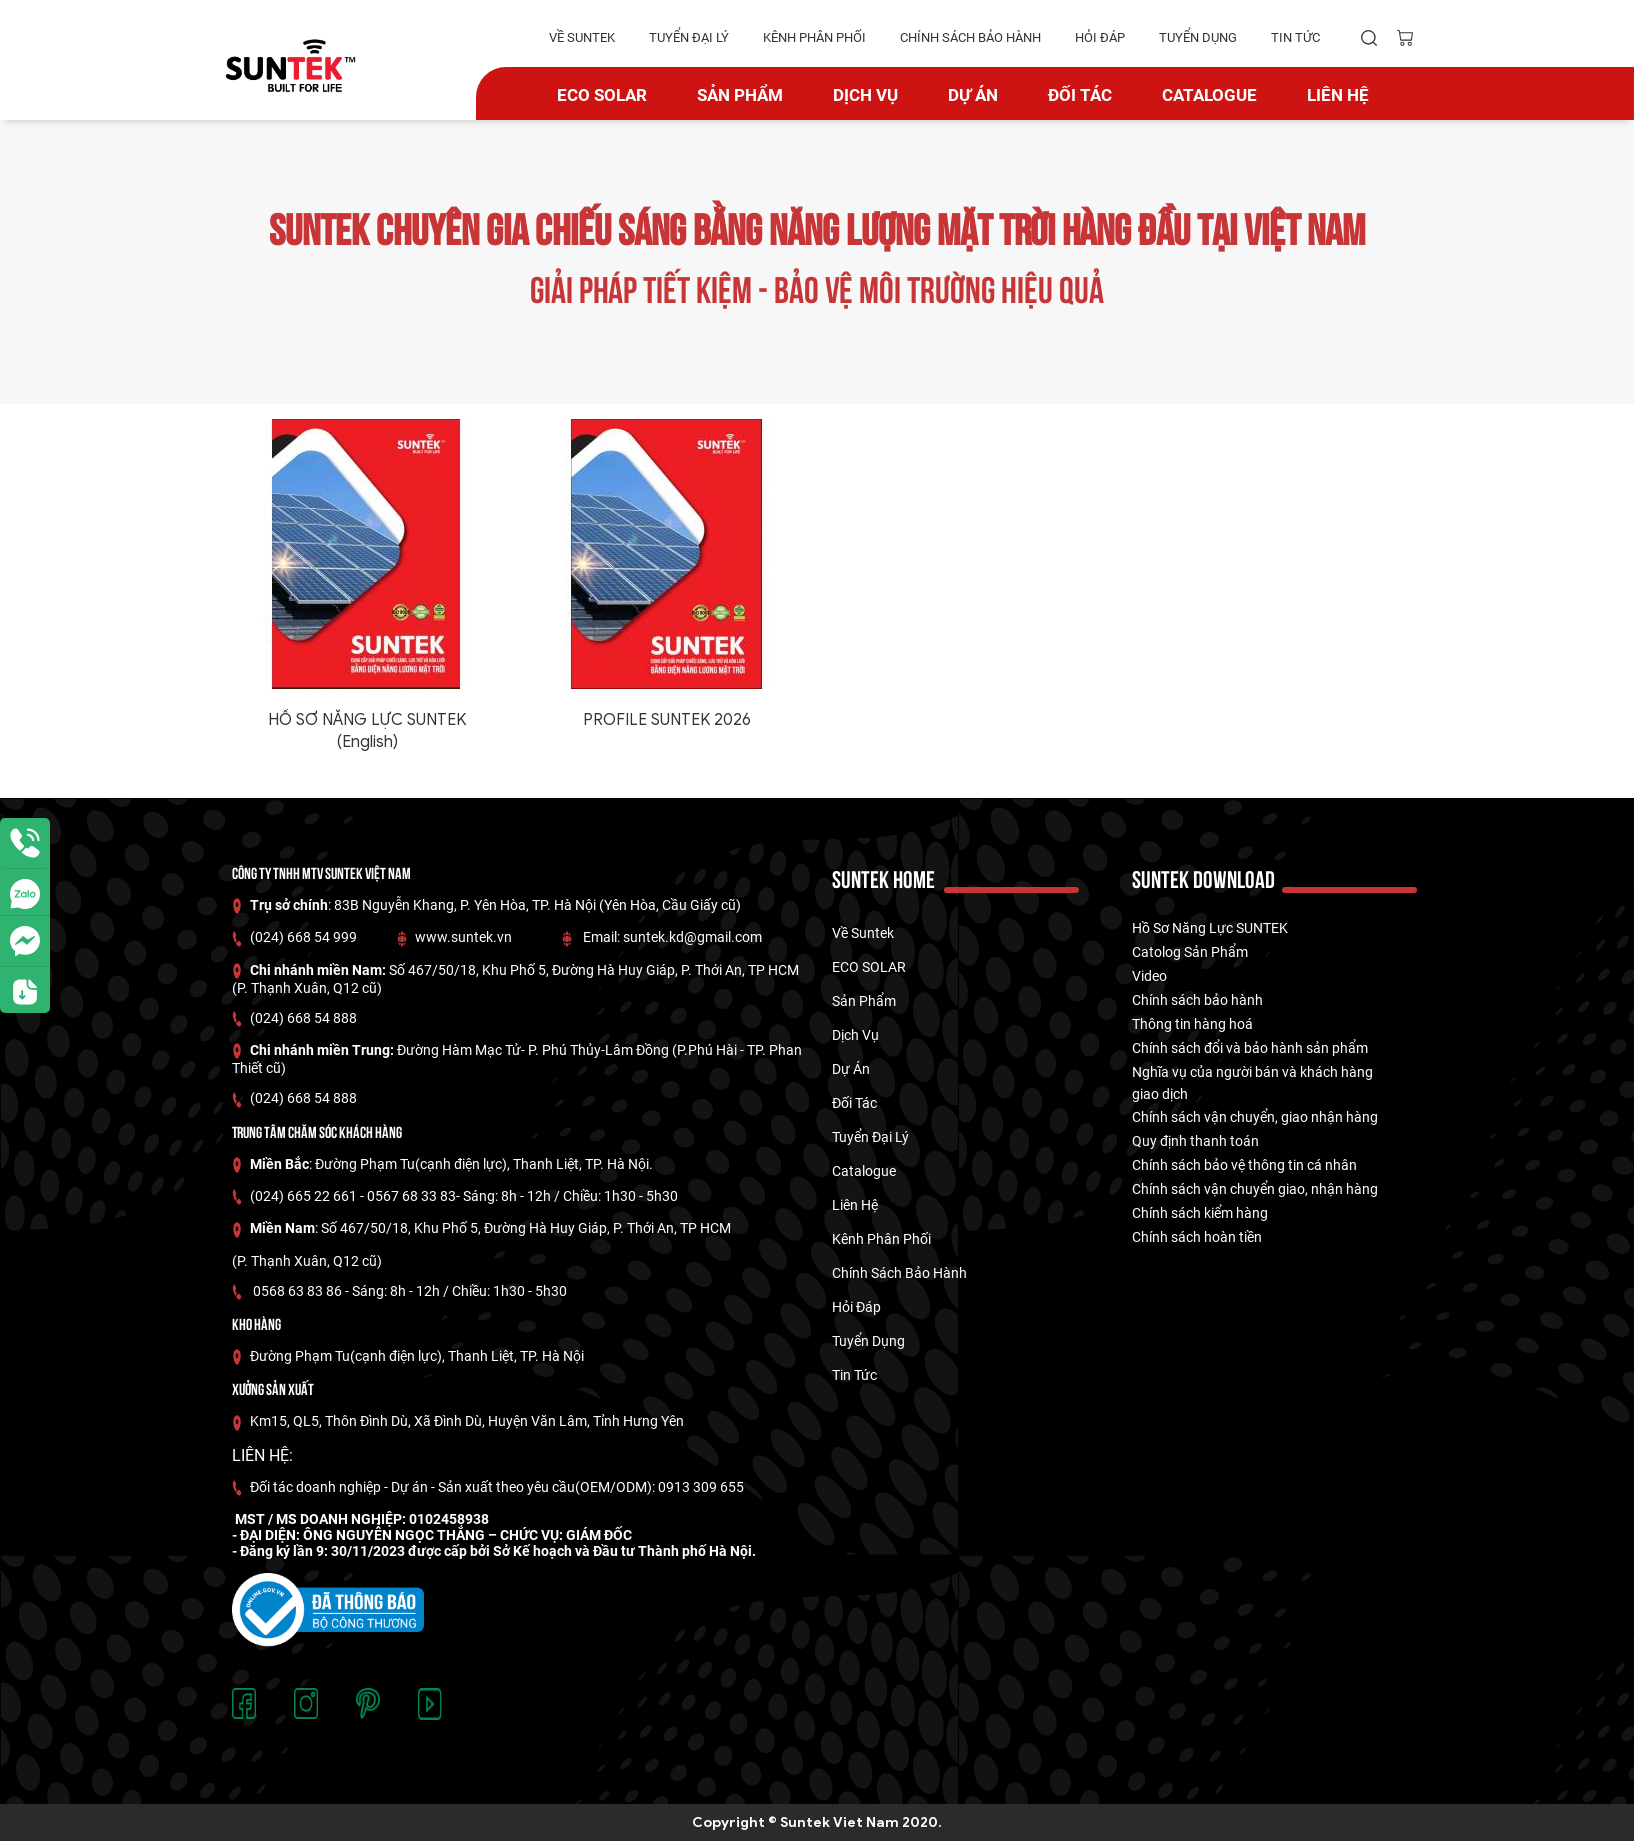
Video (1149, 976)
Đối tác (1080, 95)
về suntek (582, 37)
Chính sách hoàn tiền (1197, 1237)
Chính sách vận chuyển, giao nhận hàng (1255, 1117)
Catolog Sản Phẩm (1190, 952)
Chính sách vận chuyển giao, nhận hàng (1255, 1189)
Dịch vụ (865, 95)
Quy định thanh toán (1195, 1141)
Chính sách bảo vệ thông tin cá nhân (1244, 1165)
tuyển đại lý (689, 37)
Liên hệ (1338, 95)
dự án (973, 95)
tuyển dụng (1198, 37)
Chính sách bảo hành (1197, 1000)
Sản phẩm (740, 95)
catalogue (1209, 95)
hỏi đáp (1100, 37)
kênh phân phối (814, 37)
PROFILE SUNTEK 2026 (667, 720)
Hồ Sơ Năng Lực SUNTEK (1210, 928)
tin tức (1295, 37)
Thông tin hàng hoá (1192, 1024)
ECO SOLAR (602, 95)
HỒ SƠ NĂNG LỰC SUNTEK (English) (367, 731)
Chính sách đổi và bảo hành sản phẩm (1250, 1048)
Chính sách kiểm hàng (1200, 1213)
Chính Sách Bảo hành (970, 37)
